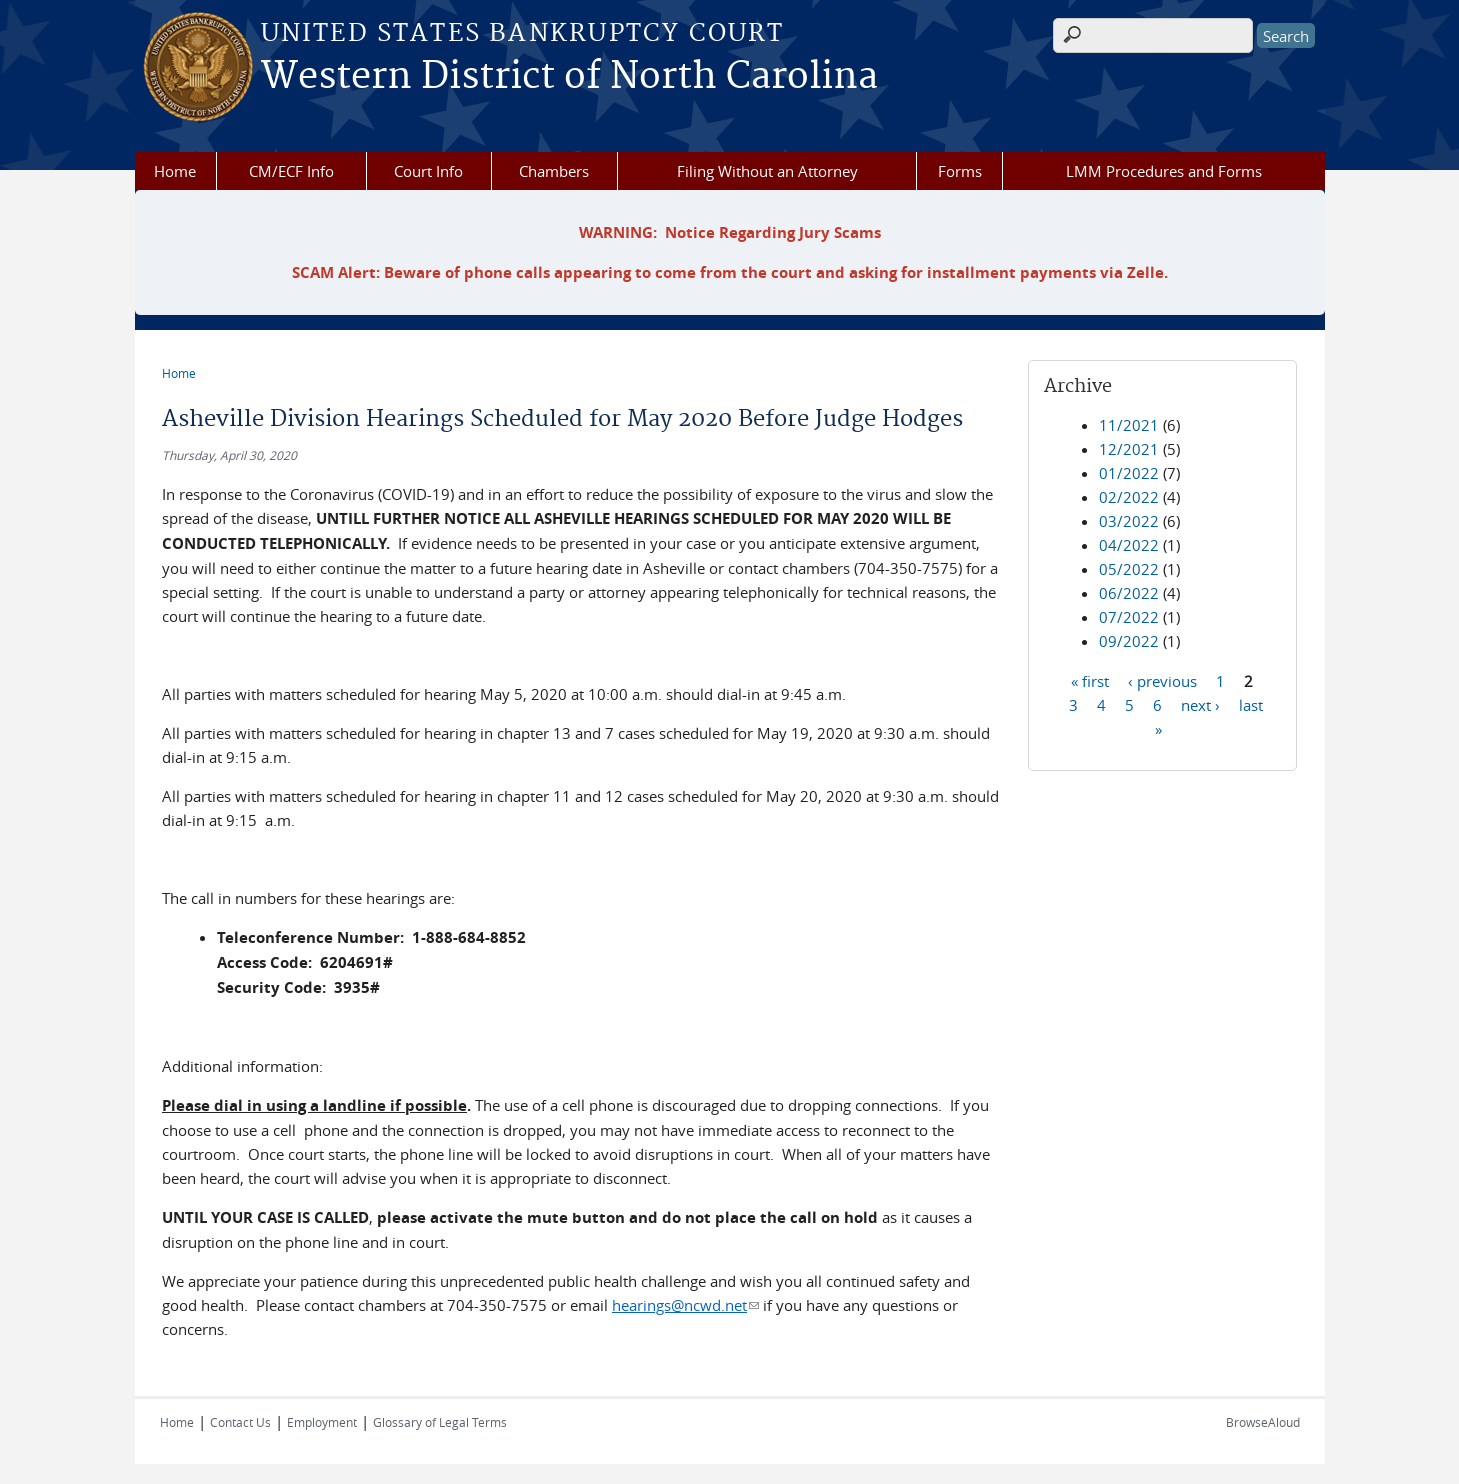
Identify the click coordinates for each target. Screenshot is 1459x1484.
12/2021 (1129, 449)
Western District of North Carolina (569, 77)
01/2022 (1129, 473)
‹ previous (1162, 680)
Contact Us (240, 1422)
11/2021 (1129, 425)
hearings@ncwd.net (685, 1305)
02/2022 (1129, 497)
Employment (322, 1422)
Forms (960, 171)
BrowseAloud (1263, 1422)
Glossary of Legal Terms (440, 1422)
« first (1090, 680)
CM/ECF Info (291, 171)
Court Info (428, 171)
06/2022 (1129, 593)
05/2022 (1129, 569)
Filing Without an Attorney (767, 171)
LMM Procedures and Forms (1164, 171)
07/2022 (1129, 617)
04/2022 (1129, 545)
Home (175, 171)
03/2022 (1129, 521)
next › (1200, 704)
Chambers (554, 171)
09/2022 (1129, 641)
